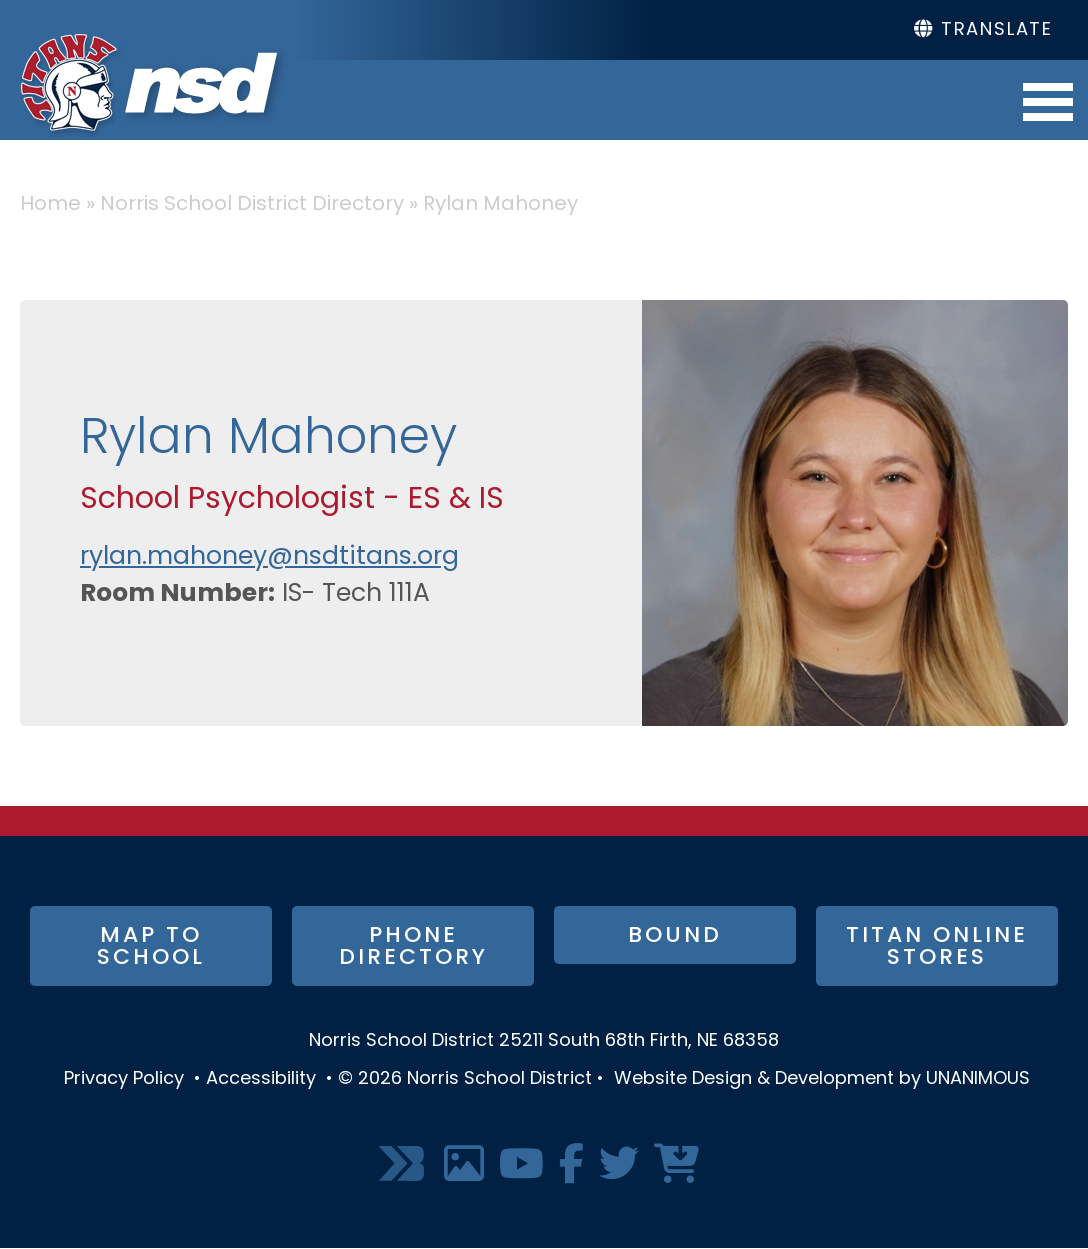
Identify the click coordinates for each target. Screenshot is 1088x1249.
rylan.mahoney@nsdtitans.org (269, 557)
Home (50, 205)
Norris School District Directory (252, 205)
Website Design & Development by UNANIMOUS (822, 1079)
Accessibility (261, 1079)
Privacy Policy (124, 1079)
